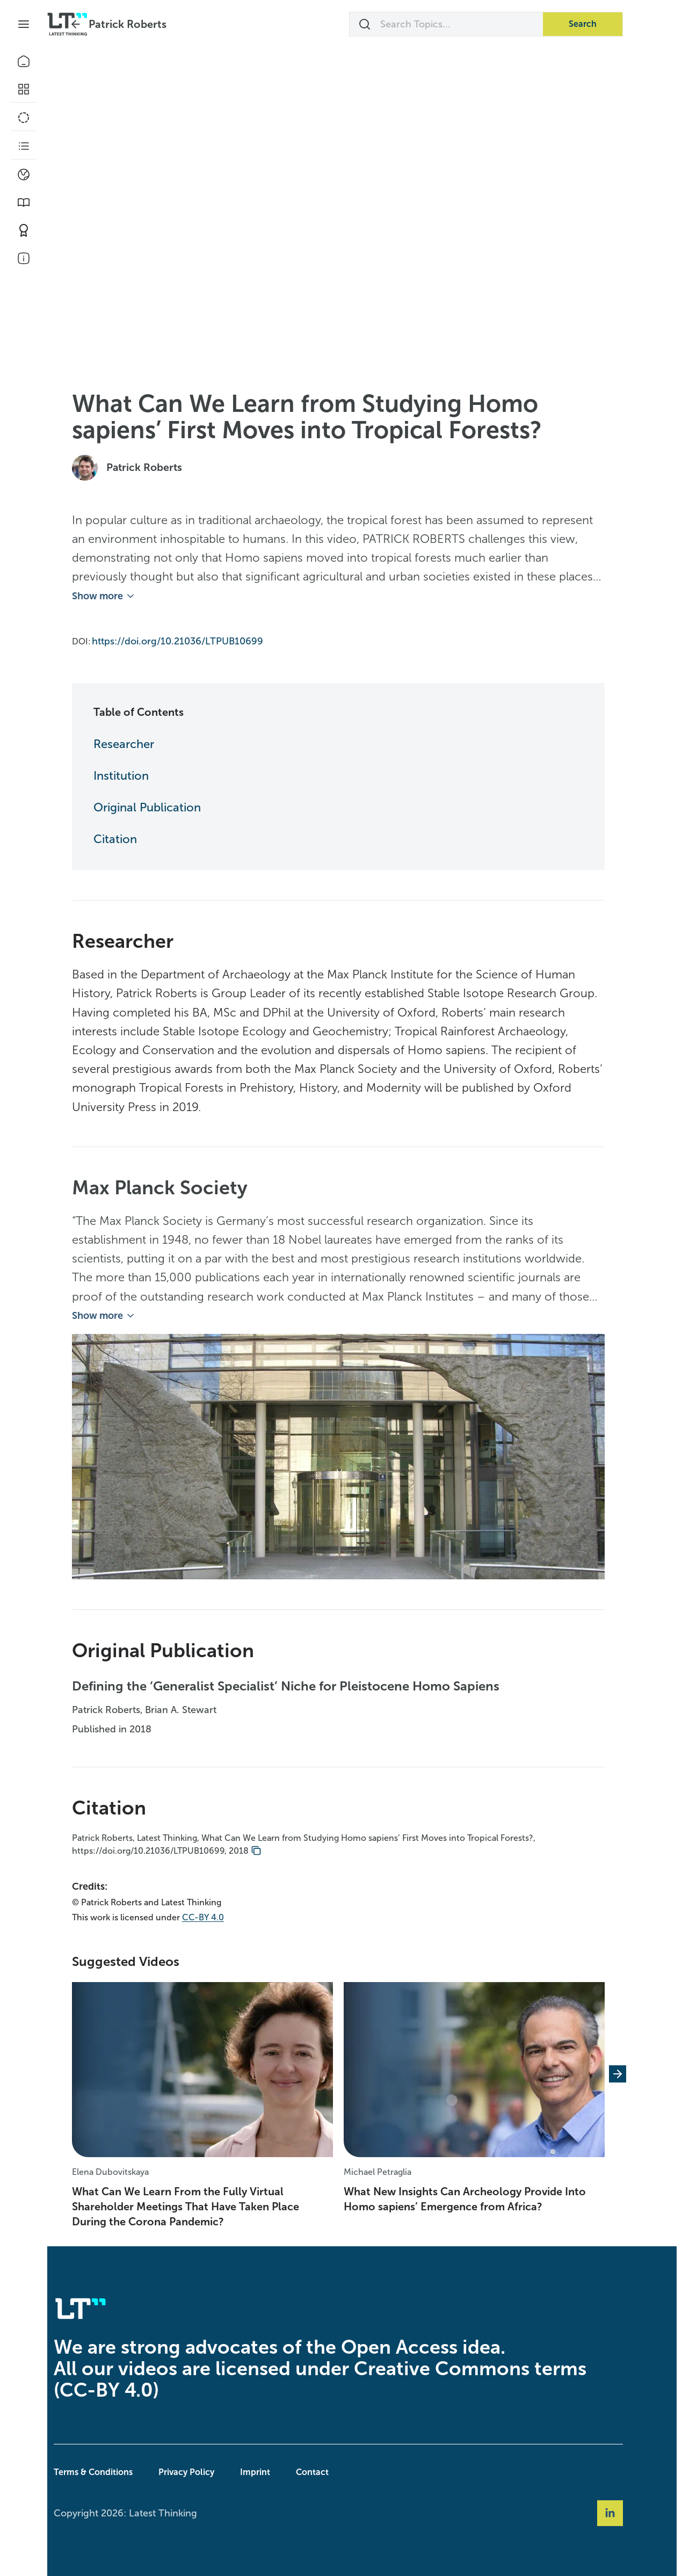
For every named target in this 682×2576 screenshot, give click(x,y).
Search (606, 24)
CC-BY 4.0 (227, 1916)
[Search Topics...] (470, 24)
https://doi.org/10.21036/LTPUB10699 (201, 639)
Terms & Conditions (116, 2470)
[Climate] (23, 174)
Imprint (279, 2470)
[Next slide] (641, 2072)
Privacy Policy (210, 2470)
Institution (144, 773)
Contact (336, 2470)
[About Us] (23, 258)
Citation (139, 837)
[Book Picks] (23, 202)
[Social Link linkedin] (634, 2511)
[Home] (23, 61)
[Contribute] (23, 230)
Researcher (147, 742)
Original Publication (170, 806)
